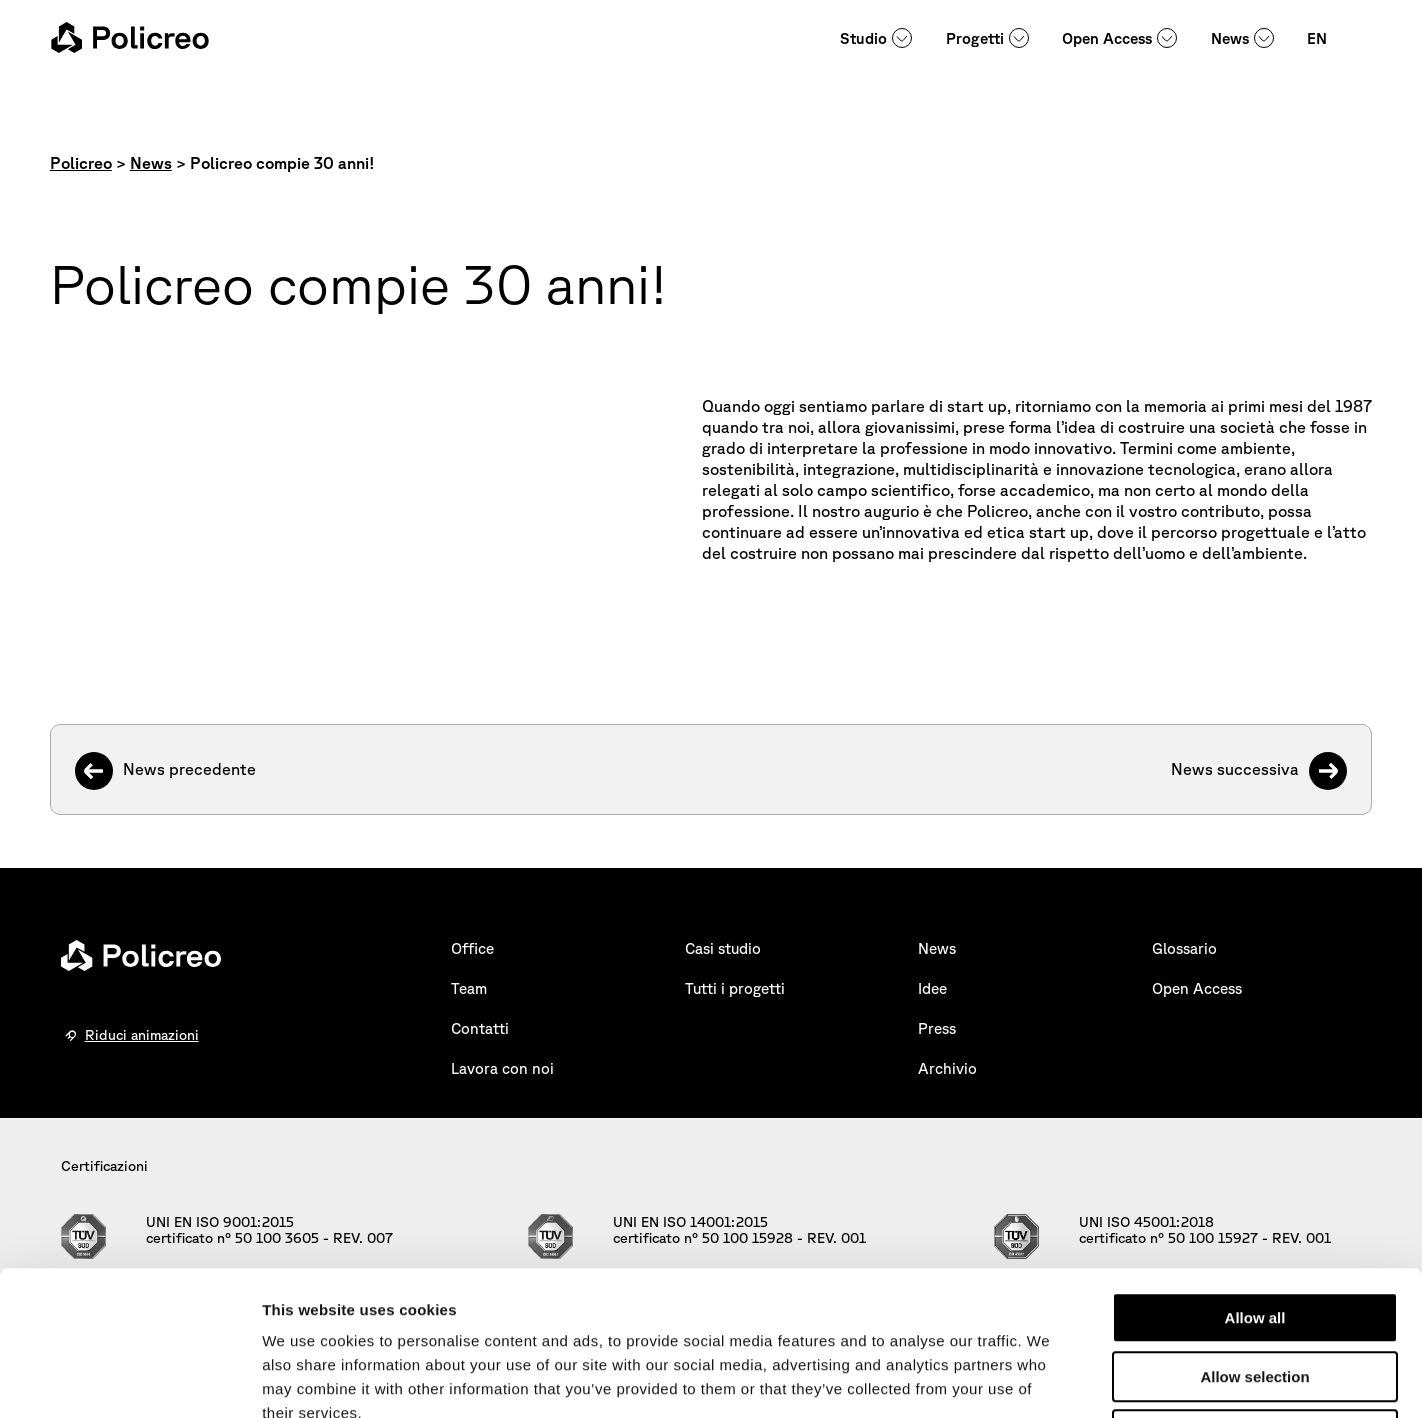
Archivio (947, 1068)
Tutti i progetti (735, 988)
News (1230, 38)
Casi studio (723, 948)
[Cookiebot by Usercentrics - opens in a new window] (129, 1379)
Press (937, 1028)
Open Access (1107, 38)
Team (469, 988)
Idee (932, 988)
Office (472, 948)
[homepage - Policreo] (130, 37)
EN (1317, 38)
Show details (1049, 1378)
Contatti (480, 1028)
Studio (863, 38)
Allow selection (1254, 1232)
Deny (1255, 1290)
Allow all (1255, 1173)
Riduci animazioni (142, 1035)
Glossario (1184, 948)
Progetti (975, 38)
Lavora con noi (502, 1068)
